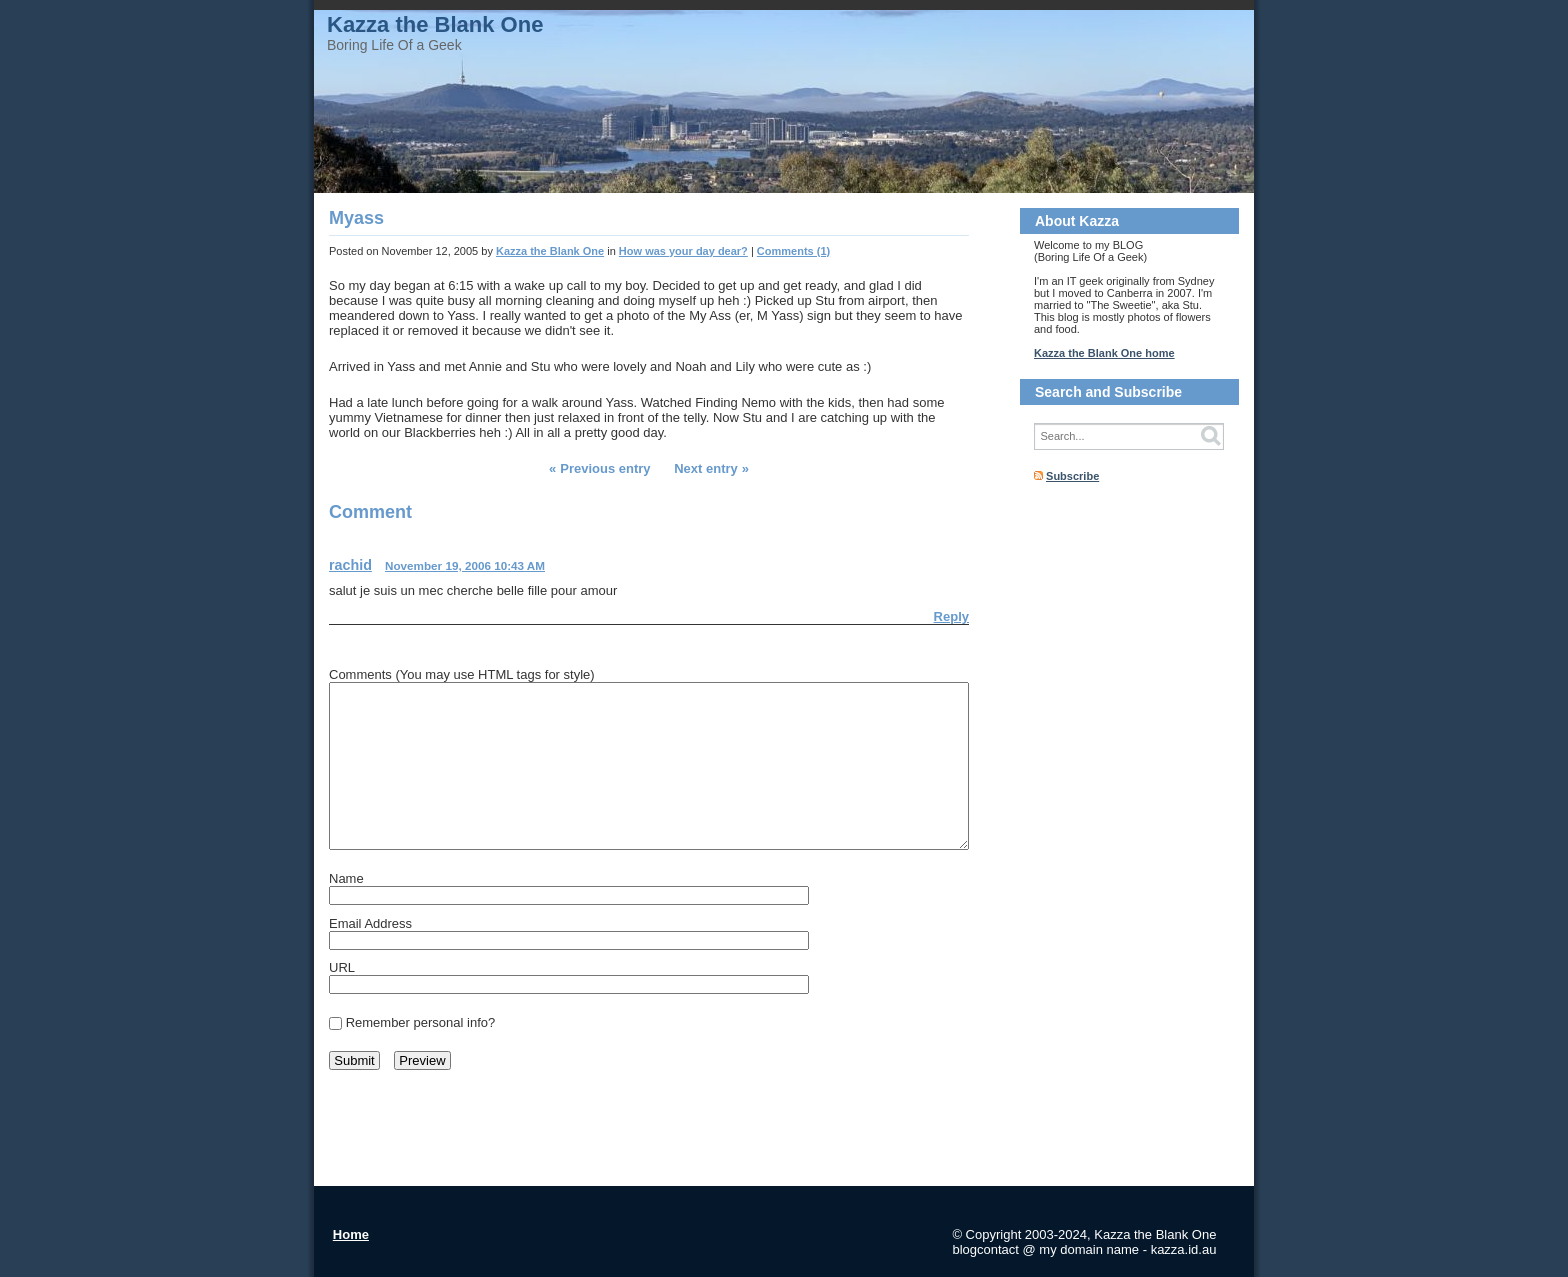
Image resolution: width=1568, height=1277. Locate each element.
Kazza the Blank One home (1104, 353)
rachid (350, 565)
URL (342, 967)
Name (346, 878)
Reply (951, 616)
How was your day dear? (683, 251)
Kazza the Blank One (435, 24)
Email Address (370, 923)
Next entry (706, 468)
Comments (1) (793, 251)
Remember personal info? (421, 1022)
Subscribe (1072, 476)
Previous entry (605, 468)
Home (351, 1234)
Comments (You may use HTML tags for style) (462, 674)
